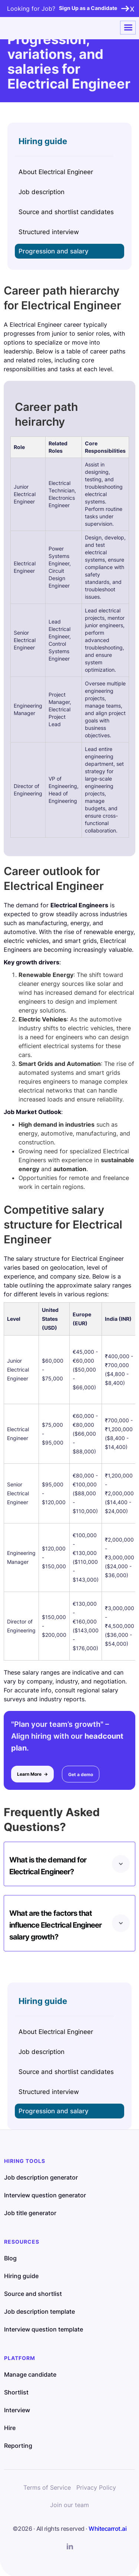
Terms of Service (47, 2487)
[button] (128, 28)
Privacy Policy (96, 2487)
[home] (31, 28)
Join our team (69, 2505)
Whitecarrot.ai (107, 2528)
